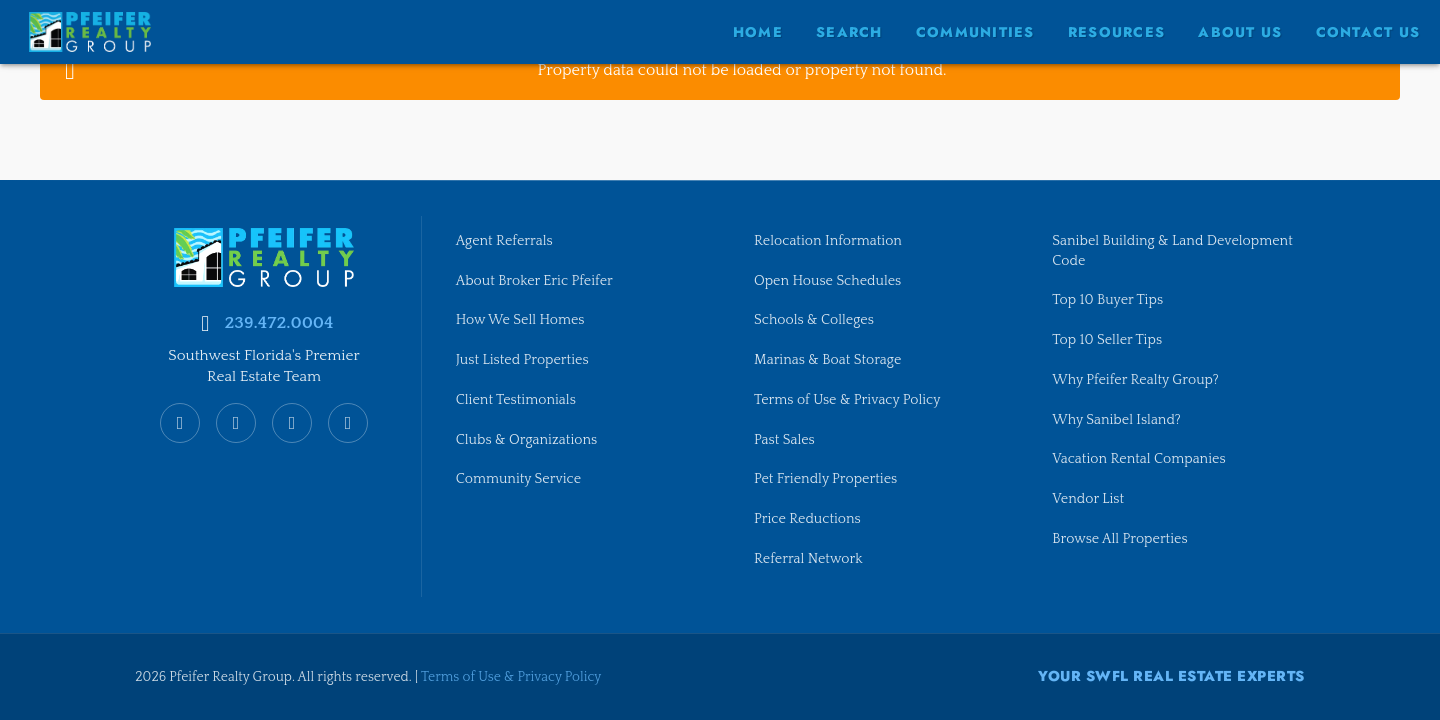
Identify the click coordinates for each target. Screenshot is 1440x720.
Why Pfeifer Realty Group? (1137, 379)
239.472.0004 (278, 319)
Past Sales (785, 439)
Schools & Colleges (815, 318)
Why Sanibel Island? (1118, 419)
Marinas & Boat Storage (829, 358)
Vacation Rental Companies (1140, 459)
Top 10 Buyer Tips (1108, 298)
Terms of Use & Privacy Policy (849, 399)
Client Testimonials (517, 399)
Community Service (520, 479)
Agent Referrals (505, 238)
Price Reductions (808, 519)
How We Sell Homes (522, 318)
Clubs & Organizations (528, 439)
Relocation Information (829, 238)
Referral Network (809, 559)
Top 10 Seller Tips (1108, 338)
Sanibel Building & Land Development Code (1175, 248)
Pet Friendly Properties (827, 479)
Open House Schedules (829, 278)
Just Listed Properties (524, 358)
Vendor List (1088, 499)
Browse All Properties (1121, 539)
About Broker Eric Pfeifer (536, 278)
